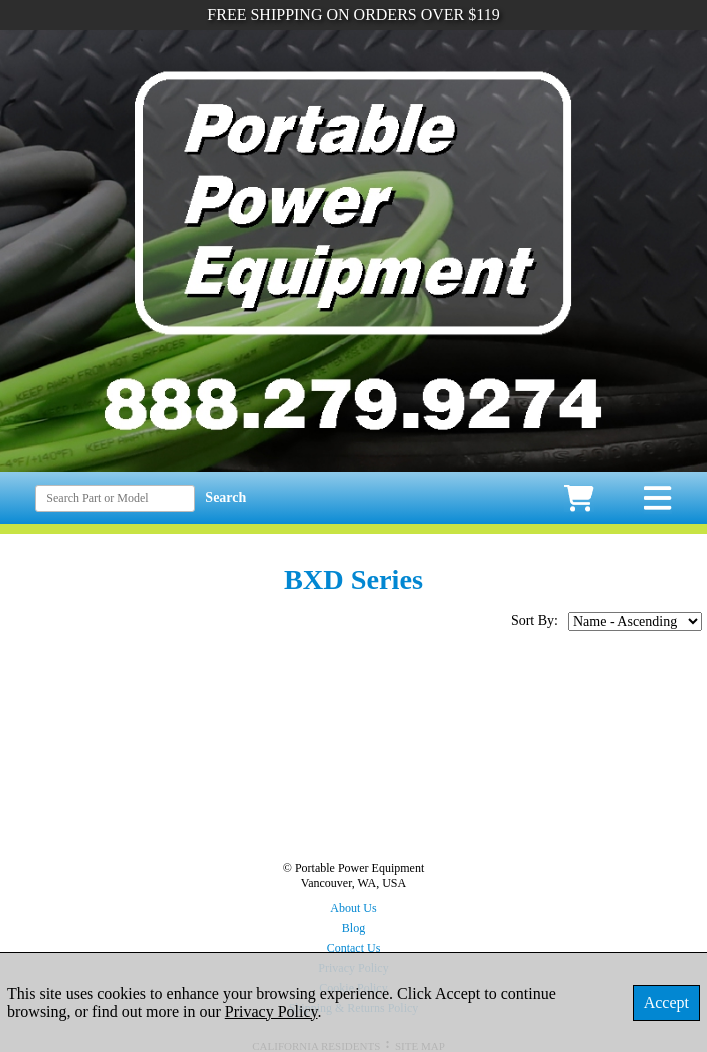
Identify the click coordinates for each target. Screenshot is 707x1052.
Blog (353, 928)
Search (225, 497)
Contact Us (354, 948)
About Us (353, 908)
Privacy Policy (271, 1011)
